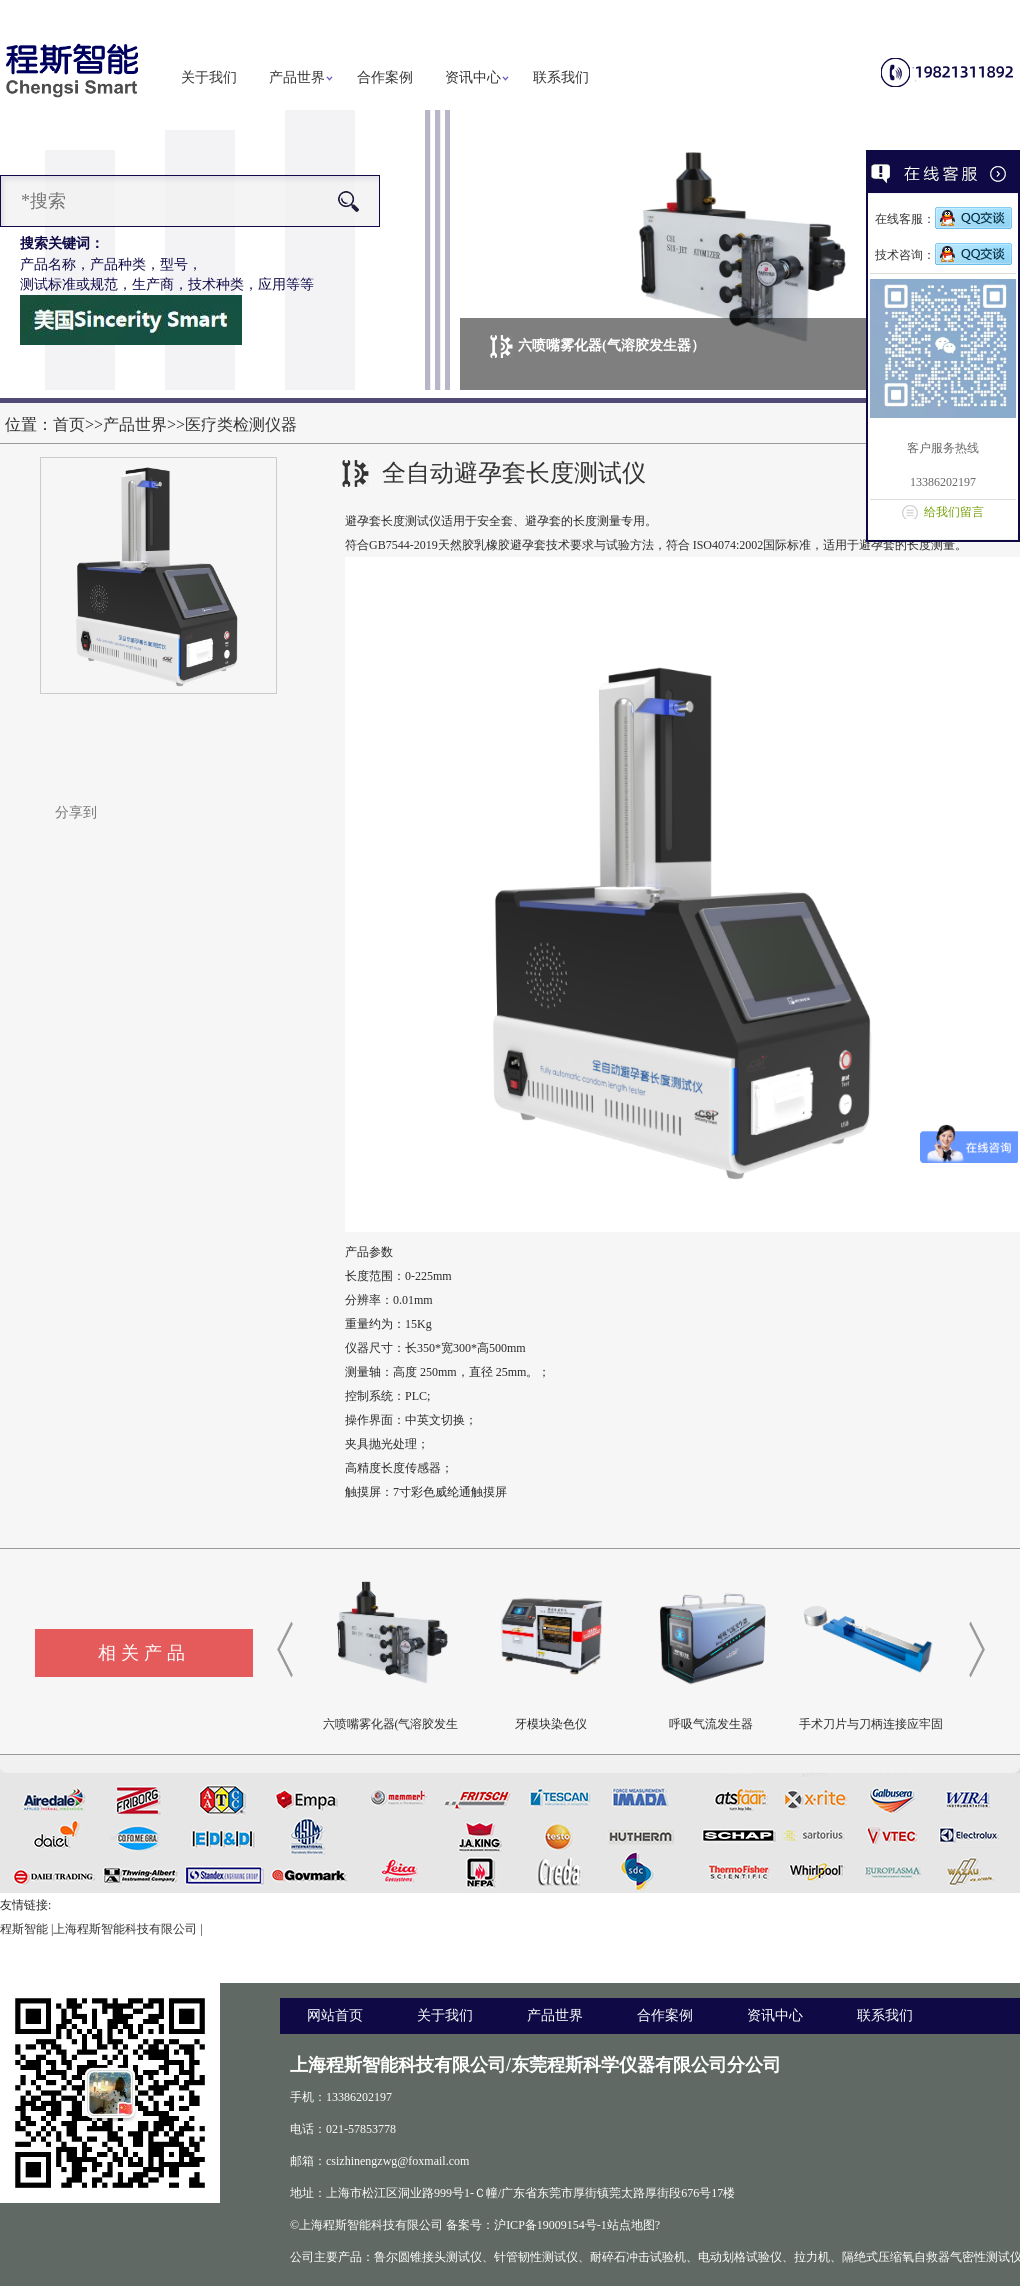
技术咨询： (943, 255)
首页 (69, 424)
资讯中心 (473, 77)
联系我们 (561, 77)
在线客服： (943, 219)
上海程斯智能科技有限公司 (125, 1929)
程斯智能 (24, 1929)
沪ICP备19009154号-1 (550, 2225)
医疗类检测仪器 (241, 424)
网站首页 (335, 2015)
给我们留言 (954, 512)
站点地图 (631, 2225)
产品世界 (297, 77)
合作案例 (385, 77)
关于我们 (209, 77)
